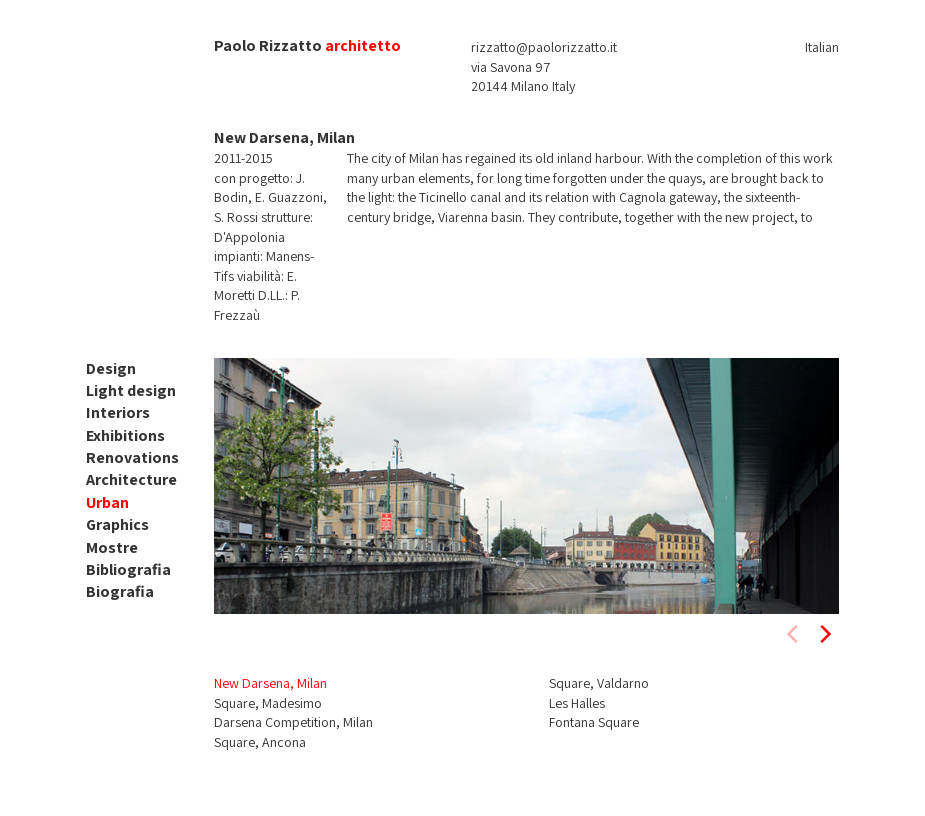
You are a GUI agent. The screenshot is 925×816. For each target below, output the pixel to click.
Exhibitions (125, 435)
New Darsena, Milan (270, 683)
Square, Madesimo (268, 703)
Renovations (132, 457)
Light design (131, 390)
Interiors (118, 412)
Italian (822, 47)
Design (111, 368)
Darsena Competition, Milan (293, 722)
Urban (107, 502)
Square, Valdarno (599, 683)
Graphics (117, 524)
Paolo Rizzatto (268, 45)
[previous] (794, 634)
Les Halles (577, 703)
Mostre (112, 547)
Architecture (131, 479)
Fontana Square (594, 722)
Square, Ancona (260, 742)
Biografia (120, 591)
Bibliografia (128, 569)
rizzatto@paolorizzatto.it (544, 47)
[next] (824, 634)
